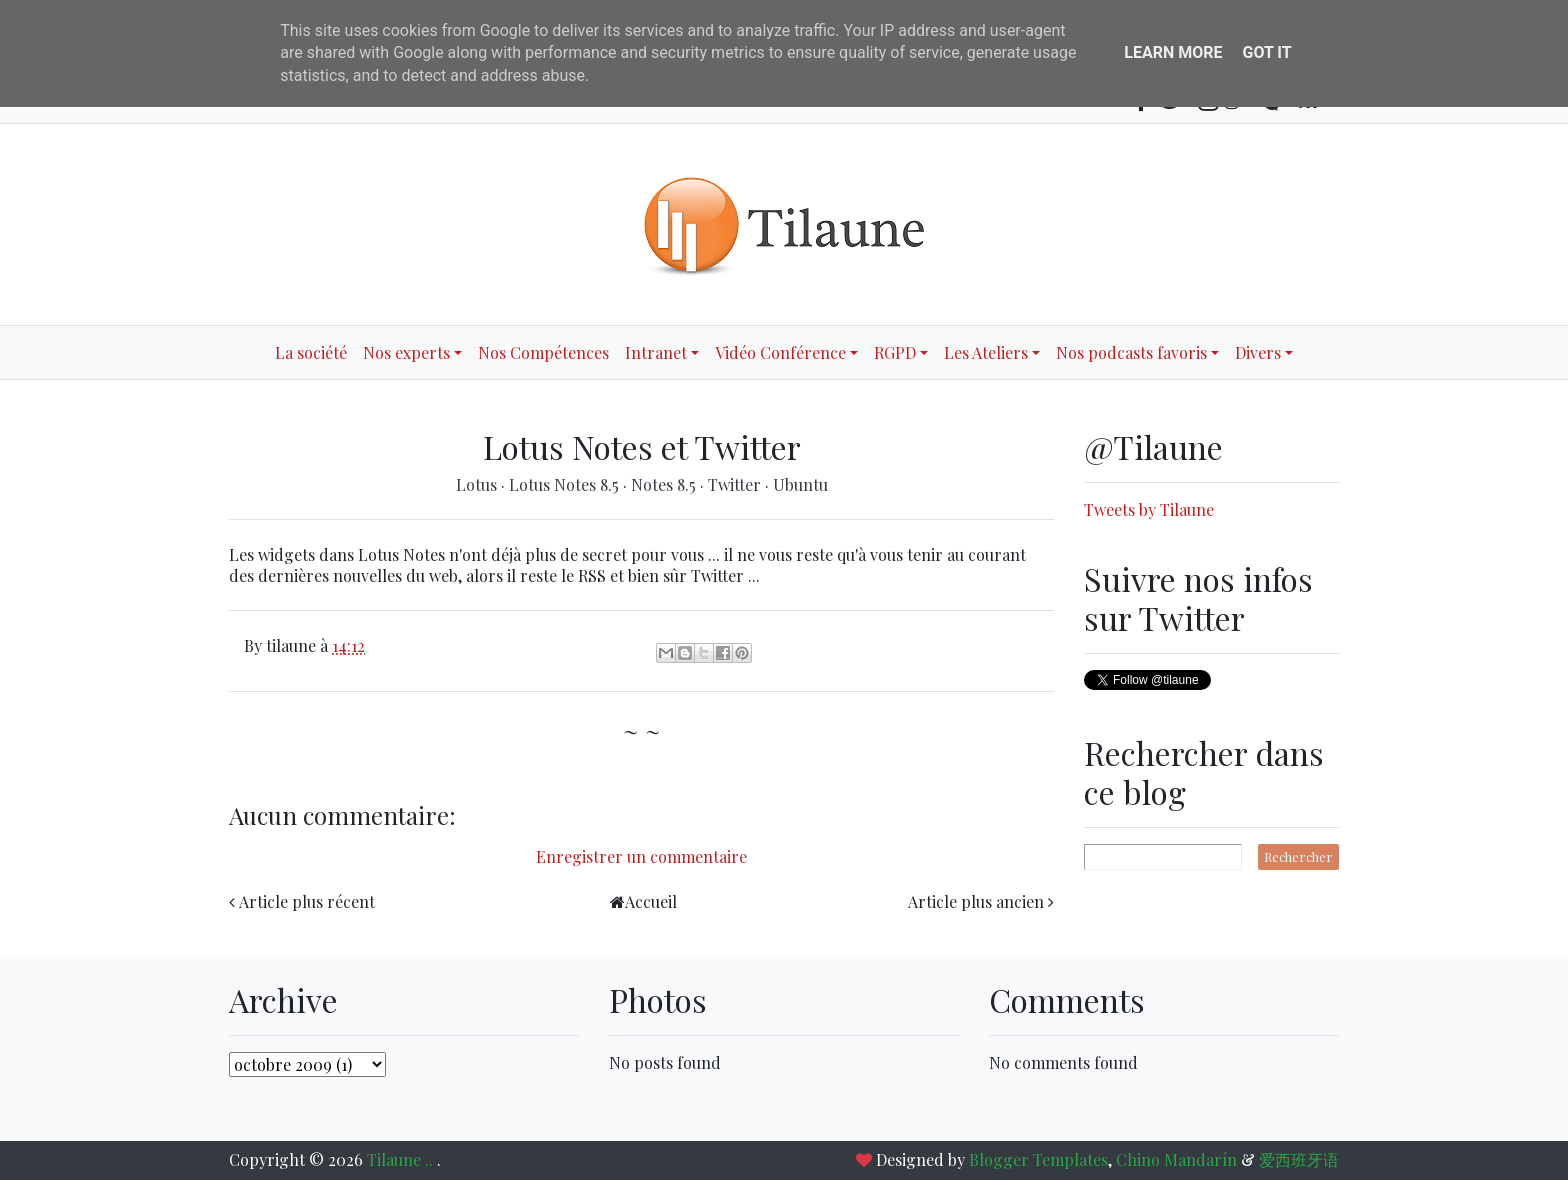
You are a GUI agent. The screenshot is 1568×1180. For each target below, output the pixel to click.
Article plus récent (307, 901)
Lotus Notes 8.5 (566, 484)
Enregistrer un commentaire (641, 856)
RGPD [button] (895, 352)
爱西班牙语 (1299, 1159)
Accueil (651, 901)
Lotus (478, 484)
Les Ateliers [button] (986, 352)
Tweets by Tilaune (1149, 509)
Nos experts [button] (406, 352)
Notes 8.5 (665, 484)
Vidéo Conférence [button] (780, 352)
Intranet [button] (656, 352)
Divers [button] (1258, 352)
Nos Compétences (543, 352)
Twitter (736, 484)
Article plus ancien (976, 901)
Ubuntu (800, 484)
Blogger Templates (1038, 1159)
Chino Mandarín (1176, 1159)
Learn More (1173, 52)
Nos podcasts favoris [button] (1131, 352)
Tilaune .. (402, 1159)
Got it (1266, 52)
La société (311, 352)
